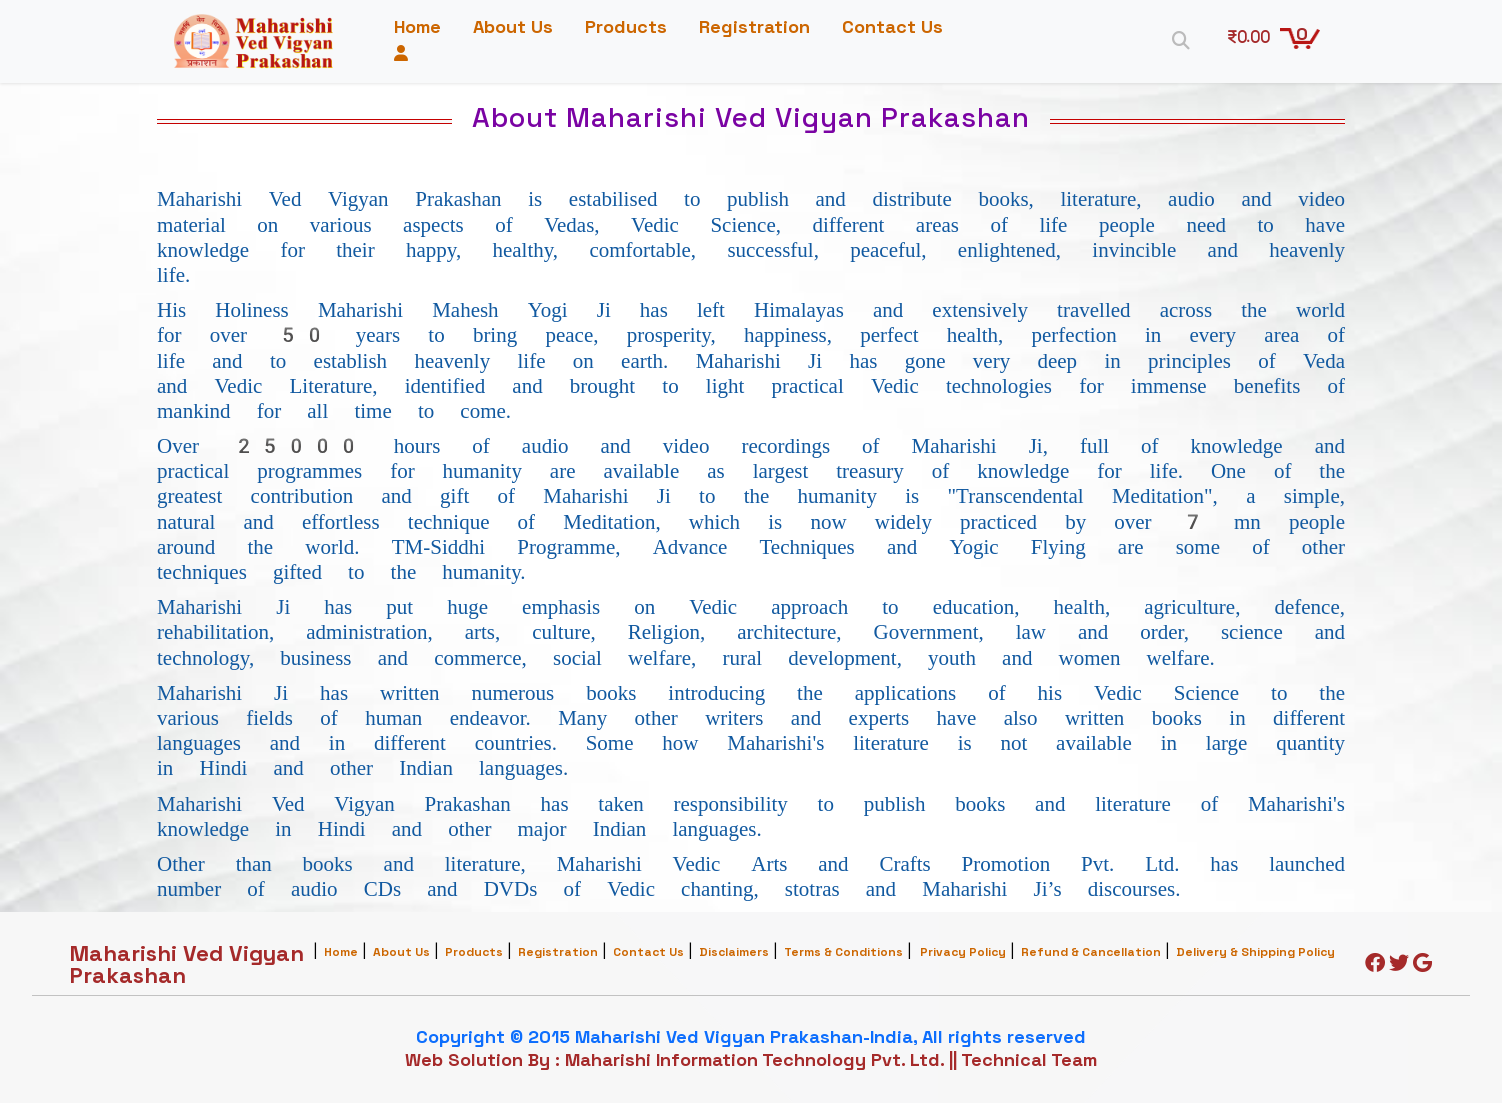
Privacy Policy (963, 954)
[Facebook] (1375, 966)
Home (425, 27)
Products (634, 27)
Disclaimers (734, 954)
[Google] (1422, 966)
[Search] (1176, 40)
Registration (762, 27)
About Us (521, 27)
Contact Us (452, 54)
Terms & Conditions (843, 954)
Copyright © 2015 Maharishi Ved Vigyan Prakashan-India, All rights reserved (751, 1037)
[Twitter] (1399, 966)
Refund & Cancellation (1091, 954)
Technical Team (1029, 1060)
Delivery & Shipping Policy (1255, 954)
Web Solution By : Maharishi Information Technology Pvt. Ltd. (674, 1060)
